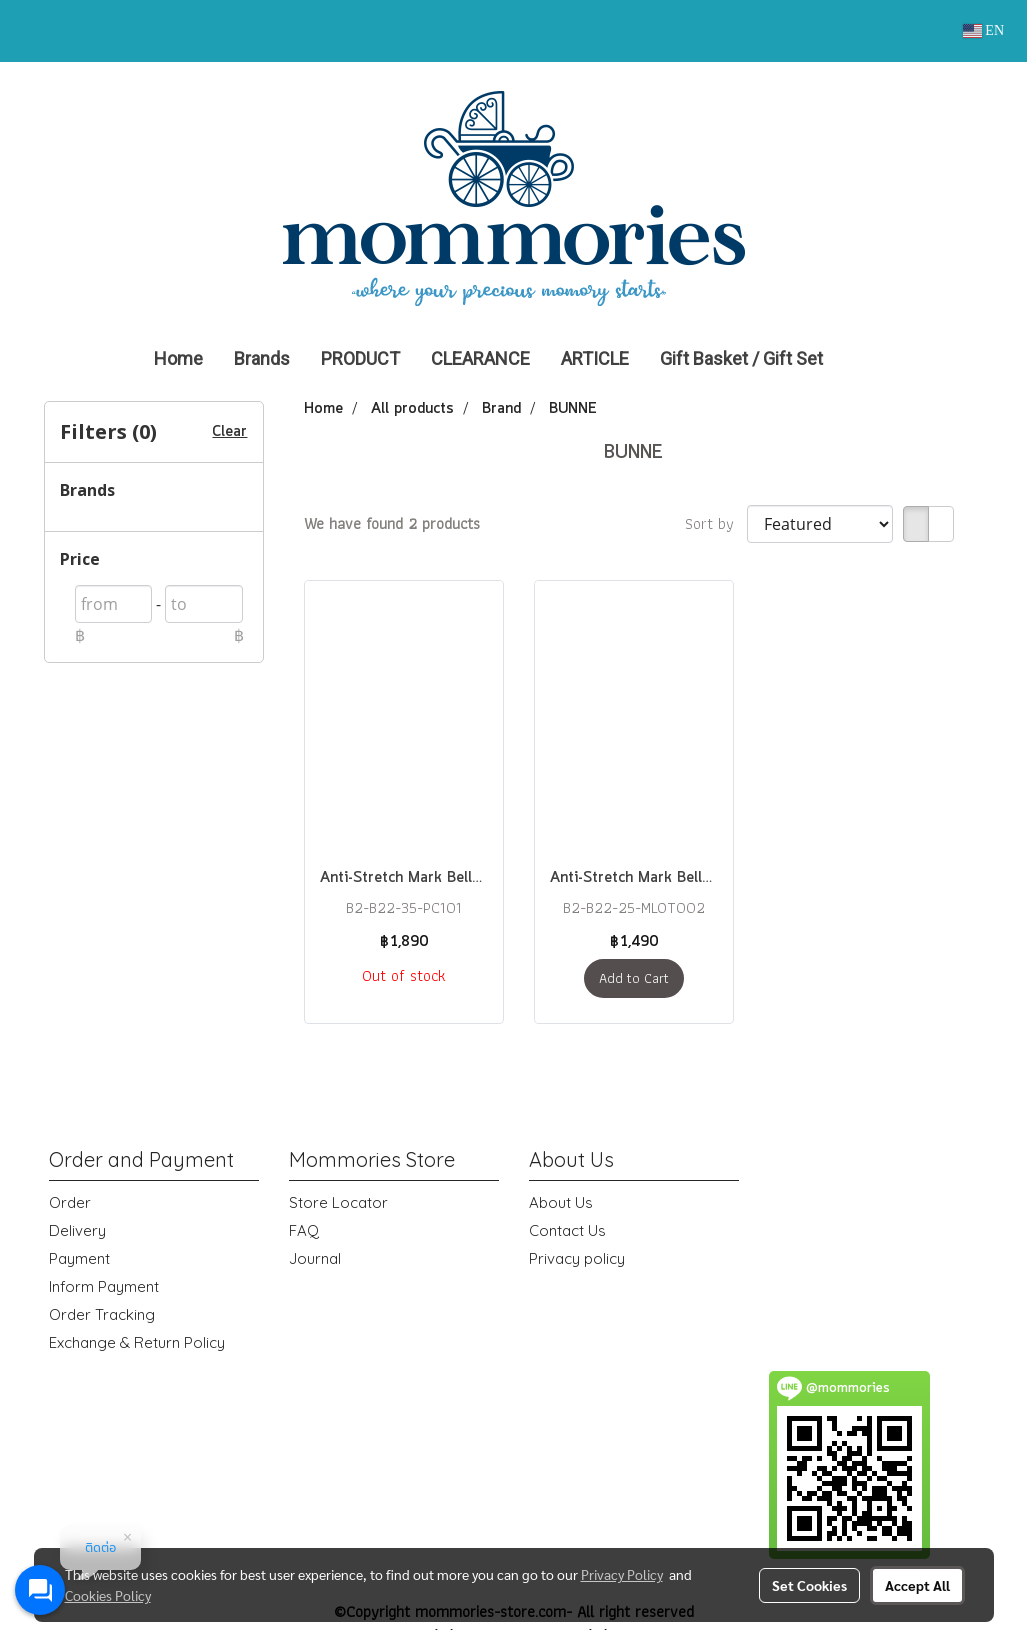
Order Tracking (102, 1314)
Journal (315, 1258)
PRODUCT (360, 358)
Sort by (716, 524)
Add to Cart (634, 978)
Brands (262, 358)
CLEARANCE (480, 358)
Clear (229, 432)
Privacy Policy (622, 1574)
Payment (79, 1258)
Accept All (917, 1585)
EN (983, 30)
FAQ (304, 1230)
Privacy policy (577, 1258)
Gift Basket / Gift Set (741, 358)
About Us (561, 1202)
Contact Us (567, 1230)
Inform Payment (104, 1286)
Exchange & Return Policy (137, 1342)
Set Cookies (809, 1585)
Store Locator (338, 1202)
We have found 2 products (392, 524)
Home (178, 358)
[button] (868, 359)
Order (70, 1202)
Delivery (77, 1230)
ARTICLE (595, 358)
